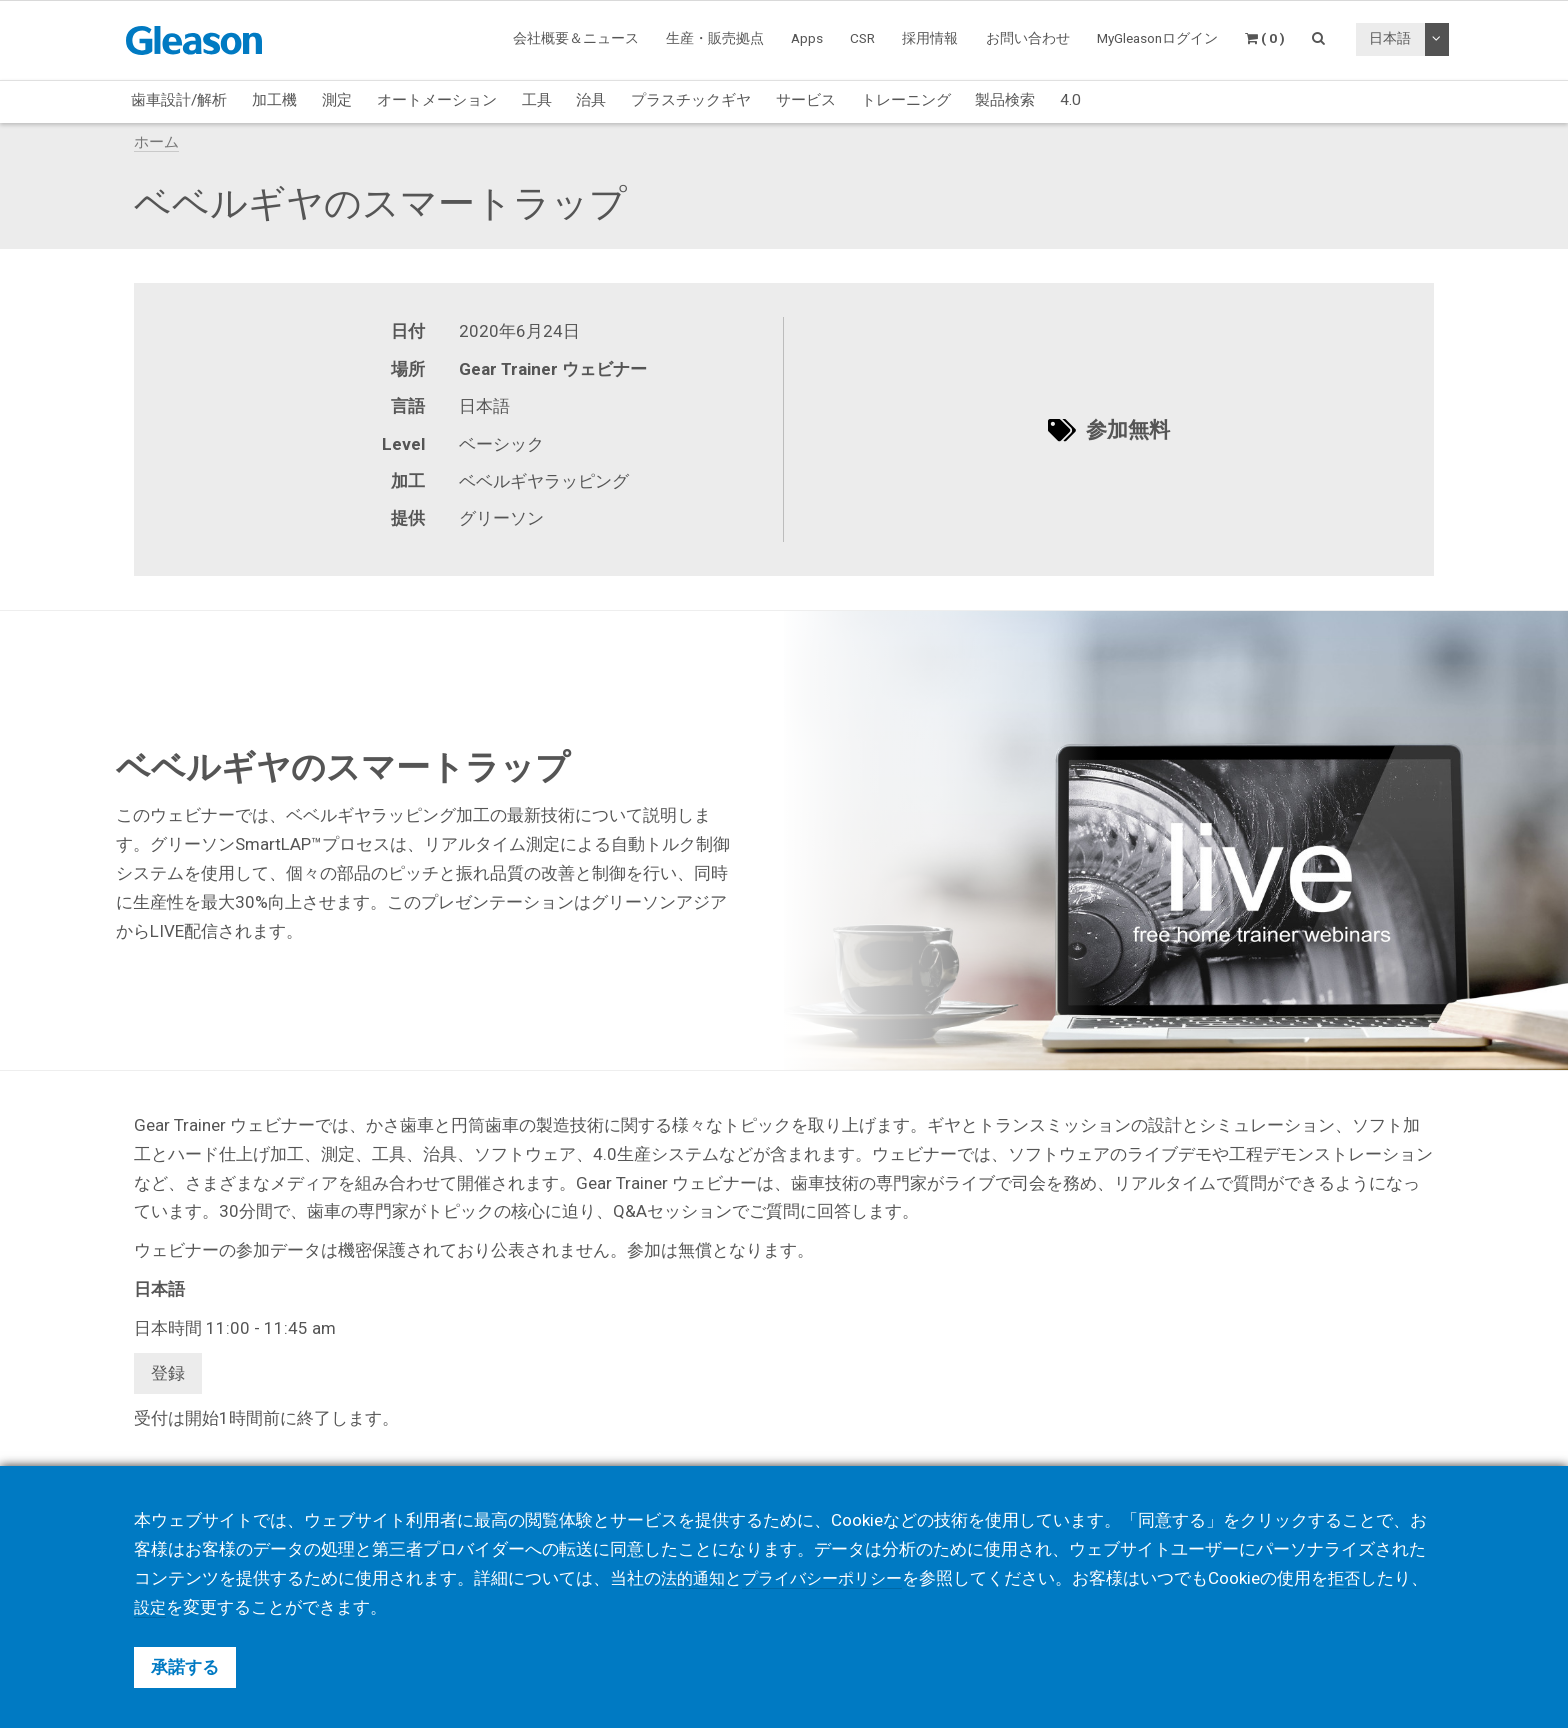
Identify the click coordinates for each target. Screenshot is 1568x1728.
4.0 (1070, 100)
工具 (537, 100)
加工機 (274, 100)
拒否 (1359, 1578)
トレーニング (906, 100)
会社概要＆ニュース (576, 38)
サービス (806, 100)
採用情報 (930, 38)
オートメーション (437, 100)
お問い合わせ (1028, 38)
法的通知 (695, 1578)
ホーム (156, 142)
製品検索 (1005, 100)
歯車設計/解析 (179, 100)
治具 (591, 100)
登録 (168, 1373)
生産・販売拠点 (715, 38)
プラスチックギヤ (691, 100)
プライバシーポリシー (831, 1578)
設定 (185, 1607)
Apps (807, 38)
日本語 (1390, 38)
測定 (337, 100)
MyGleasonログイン (1157, 38)
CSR (862, 38)
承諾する (185, 1667)
